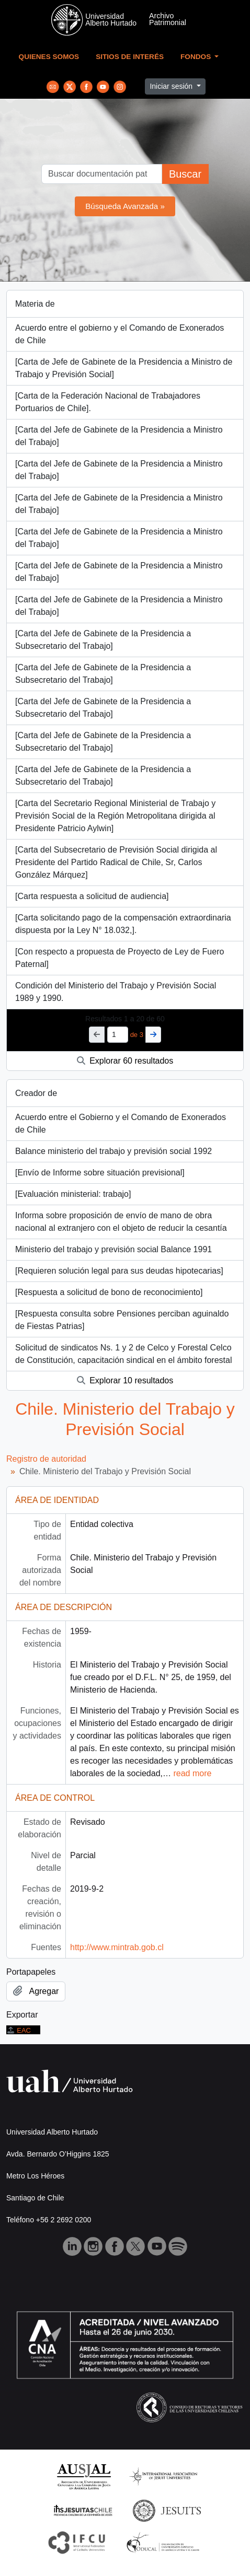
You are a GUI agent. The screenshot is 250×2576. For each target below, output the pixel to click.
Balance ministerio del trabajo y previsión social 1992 (113, 1151)
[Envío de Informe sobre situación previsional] (100, 1172)
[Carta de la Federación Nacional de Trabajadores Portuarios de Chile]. (107, 402)
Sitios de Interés (130, 57)
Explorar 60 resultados (125, 1060)
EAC (18, 2030)
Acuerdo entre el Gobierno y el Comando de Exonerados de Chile (120, 1123)
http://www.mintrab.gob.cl (117, 1947)
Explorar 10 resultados (125, 1380)
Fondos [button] (196, 57)
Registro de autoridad (46, 1458)
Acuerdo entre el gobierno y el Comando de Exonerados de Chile (119, 334)
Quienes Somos (49, 57)
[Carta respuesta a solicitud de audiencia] (92, 896)
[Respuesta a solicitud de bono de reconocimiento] (108, 1292)
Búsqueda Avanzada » (125, 206)
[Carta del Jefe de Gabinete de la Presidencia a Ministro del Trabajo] (119, 436)
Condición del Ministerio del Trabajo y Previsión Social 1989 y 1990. (115, 992)
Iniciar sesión (172, 86)
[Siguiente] (153, 1035)
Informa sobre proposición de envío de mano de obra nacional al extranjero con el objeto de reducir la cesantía (121, 1221)
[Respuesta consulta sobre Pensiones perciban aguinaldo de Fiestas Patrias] (122, 1320)
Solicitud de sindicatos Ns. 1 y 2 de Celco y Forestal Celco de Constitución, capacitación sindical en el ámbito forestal (123, 1354)
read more (192, 1773)
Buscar (185, 174)
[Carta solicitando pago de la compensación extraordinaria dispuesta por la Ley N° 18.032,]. (123, 924)
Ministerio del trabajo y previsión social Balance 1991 (113, 1249)
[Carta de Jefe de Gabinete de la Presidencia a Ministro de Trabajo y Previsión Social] (123, 368)
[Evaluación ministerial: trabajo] (73, 1194)
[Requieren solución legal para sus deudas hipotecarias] (119, 1270)
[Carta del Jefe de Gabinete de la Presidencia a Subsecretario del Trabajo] (103, 639)
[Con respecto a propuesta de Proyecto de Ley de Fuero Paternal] (119, 958)
